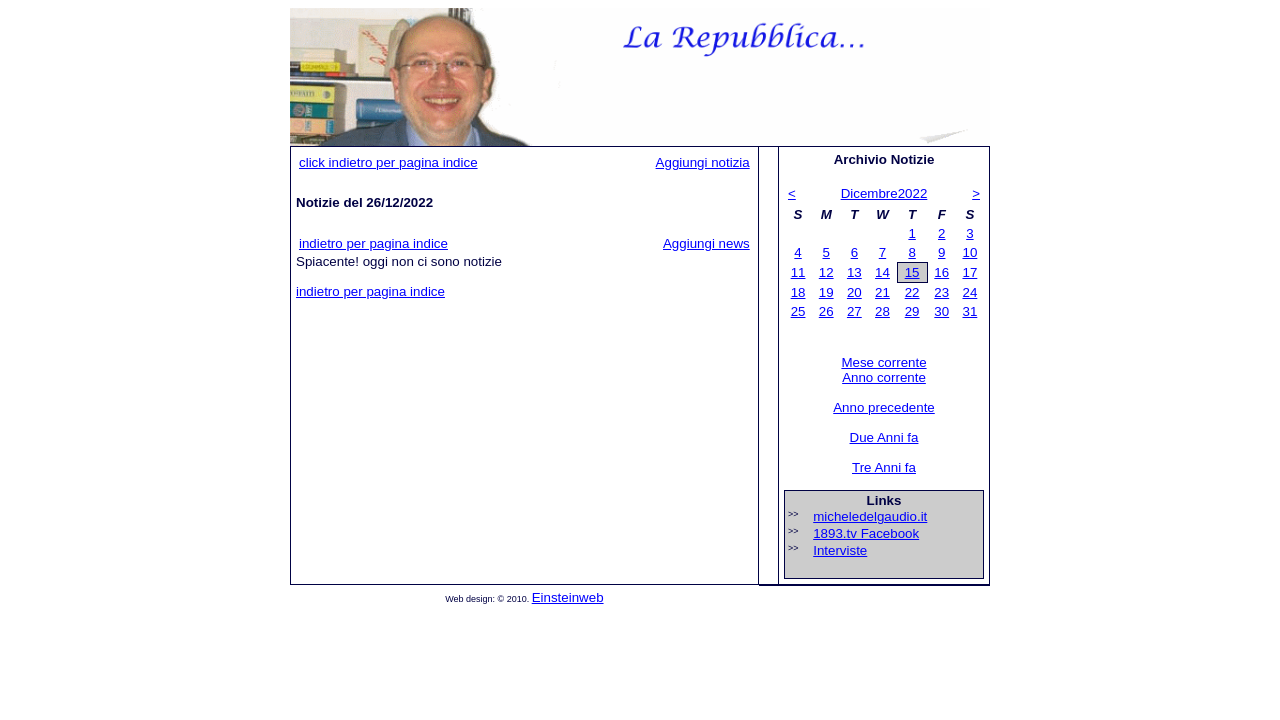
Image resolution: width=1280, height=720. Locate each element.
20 (854, 292)
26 (826, 311)
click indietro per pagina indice (388, 162)
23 (941, 292)
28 (882, 311)
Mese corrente (883, 362)
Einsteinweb (568, 597)
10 (969, 252)
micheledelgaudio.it (870, 516)
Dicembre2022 (884, 193)
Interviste (840, 550)
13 (854, 272)
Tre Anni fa (884, 467)
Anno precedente (884, 407)
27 (854, 311)
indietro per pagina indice (373, 243)
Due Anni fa (884, 437)
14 (882, 272)
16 (941, 272)
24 (969, 292)
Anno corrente (884, 377)
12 (826, 272)
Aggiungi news (706, 243)
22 (912, 292)
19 (826, 292)
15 (912, 272)
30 (941, 311)
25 (798, 311)
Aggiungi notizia (703, 162)
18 (798, 292)
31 (969, 311)
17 (969, 272)
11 (798, 272)
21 (882, 292)
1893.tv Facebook (866, 533)
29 (912, 311)
